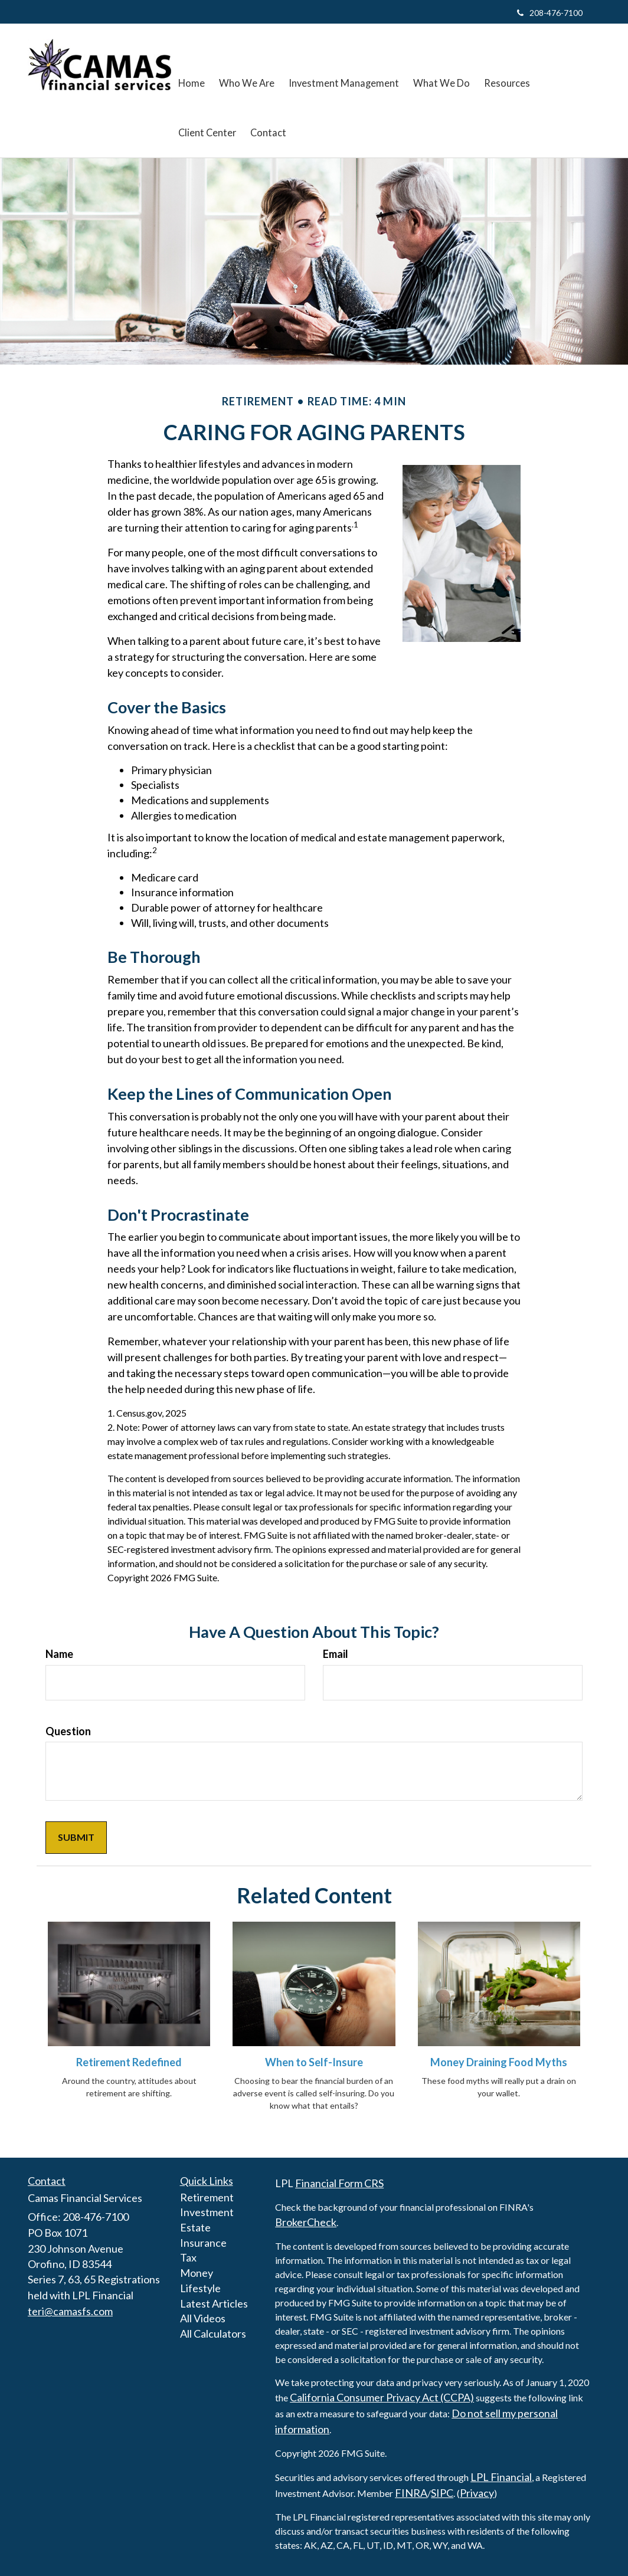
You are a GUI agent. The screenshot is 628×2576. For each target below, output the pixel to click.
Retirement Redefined (129, 2062)
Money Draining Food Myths (498, 2062)
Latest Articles (214, 2303)
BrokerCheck (305, 2222)
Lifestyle (200, 2288)
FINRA (411, 2492)
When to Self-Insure (314, 2062)
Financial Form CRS (339, 2183)
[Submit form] (76, 1837)
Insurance (203, 2242)
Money (196, 2272)
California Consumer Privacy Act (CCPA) (382, 2397)
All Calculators (213, 2333)
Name (59, 1653)
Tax (188, 2257)
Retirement (207, 2197)
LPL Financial (501, 2476)
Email (335, 1653)
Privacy (477, 2492)
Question (68, 1731)
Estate (195, 2227)
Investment (207, 2211)
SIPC (442, 2492)
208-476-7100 (550, 13)
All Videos (202, 2318)
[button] (245, 65)
